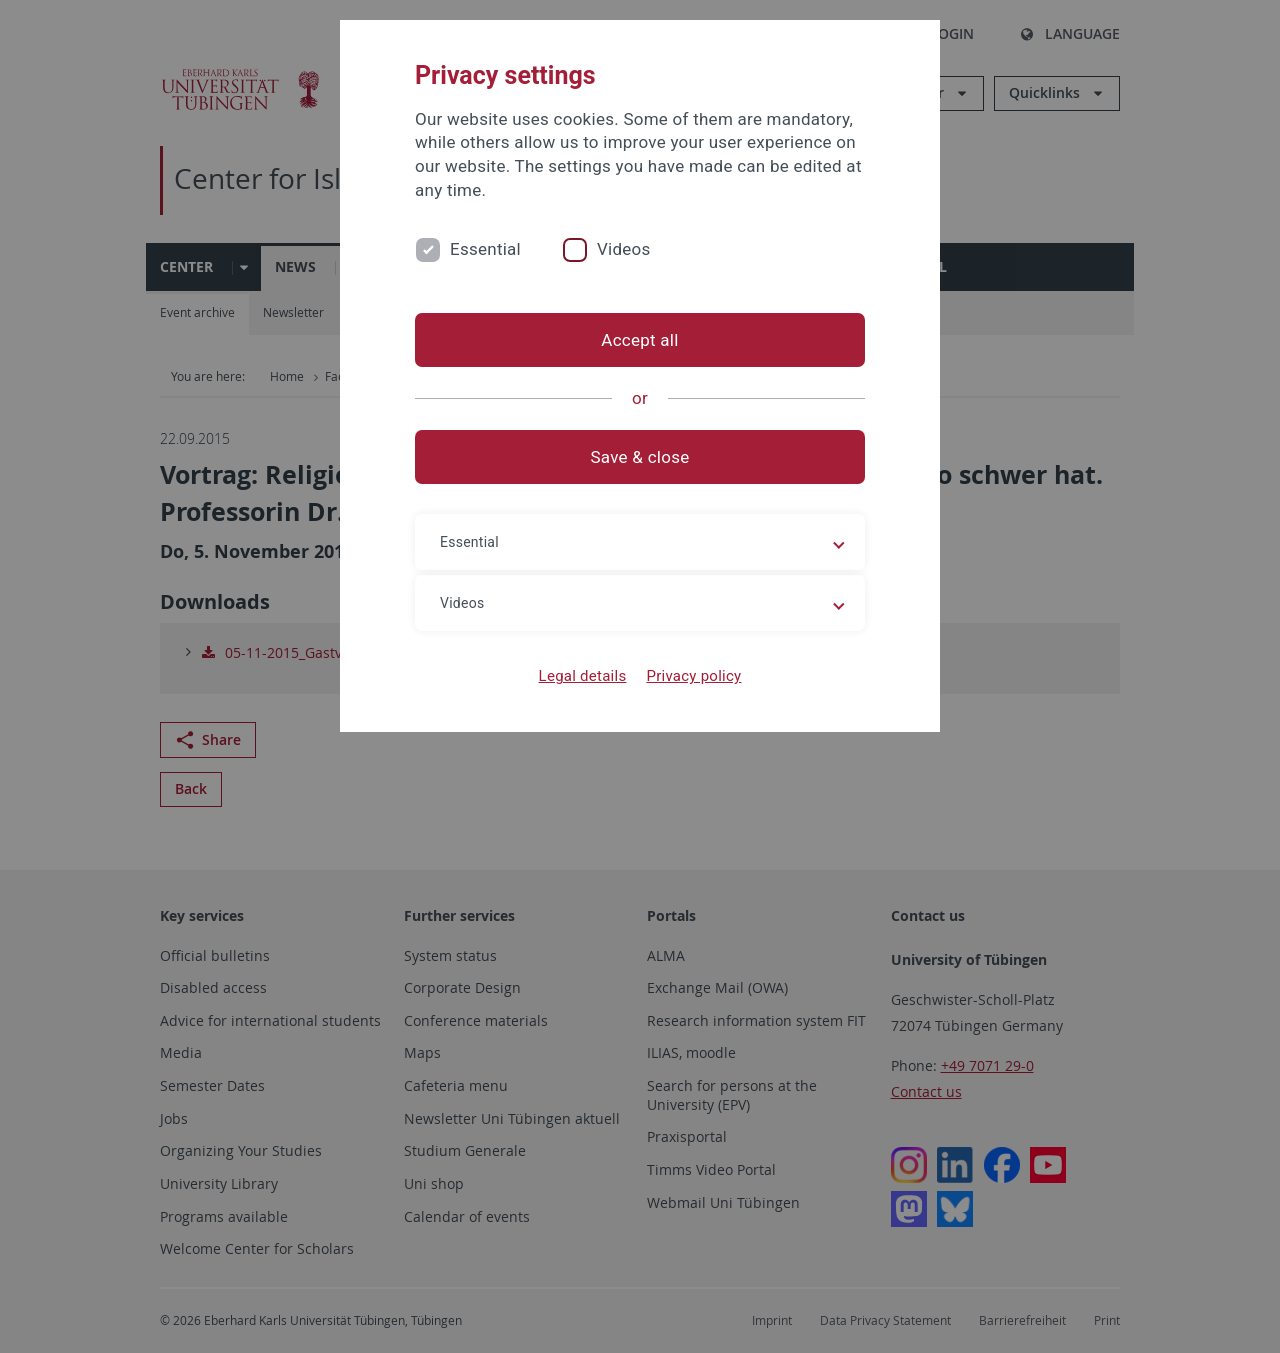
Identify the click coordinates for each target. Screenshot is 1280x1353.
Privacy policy (693, 676)
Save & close (640, 457)
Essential (485, 249)
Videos (624, 249)
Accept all (639, 340)
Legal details (583, 676)
